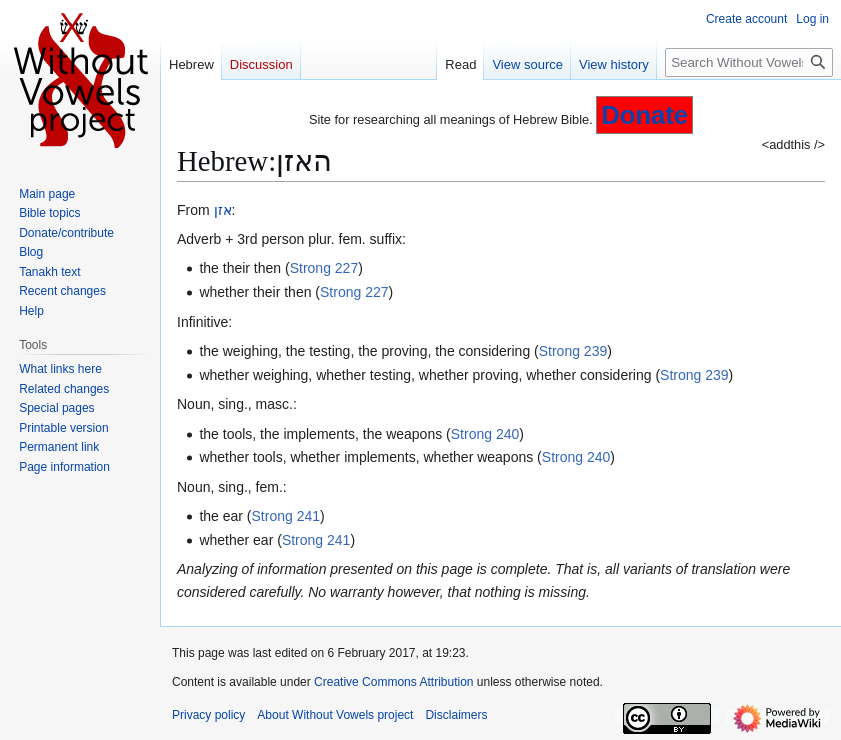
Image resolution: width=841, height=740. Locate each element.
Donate (644, 115)
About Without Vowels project (335, 715)
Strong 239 (573, 351)
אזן (223, 210)
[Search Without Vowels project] (749, 62)
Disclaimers (456, 715)
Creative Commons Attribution (393, 682)
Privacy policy (208, 715)
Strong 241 (286, 516)
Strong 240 (485, 434)
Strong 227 (324, 268)
